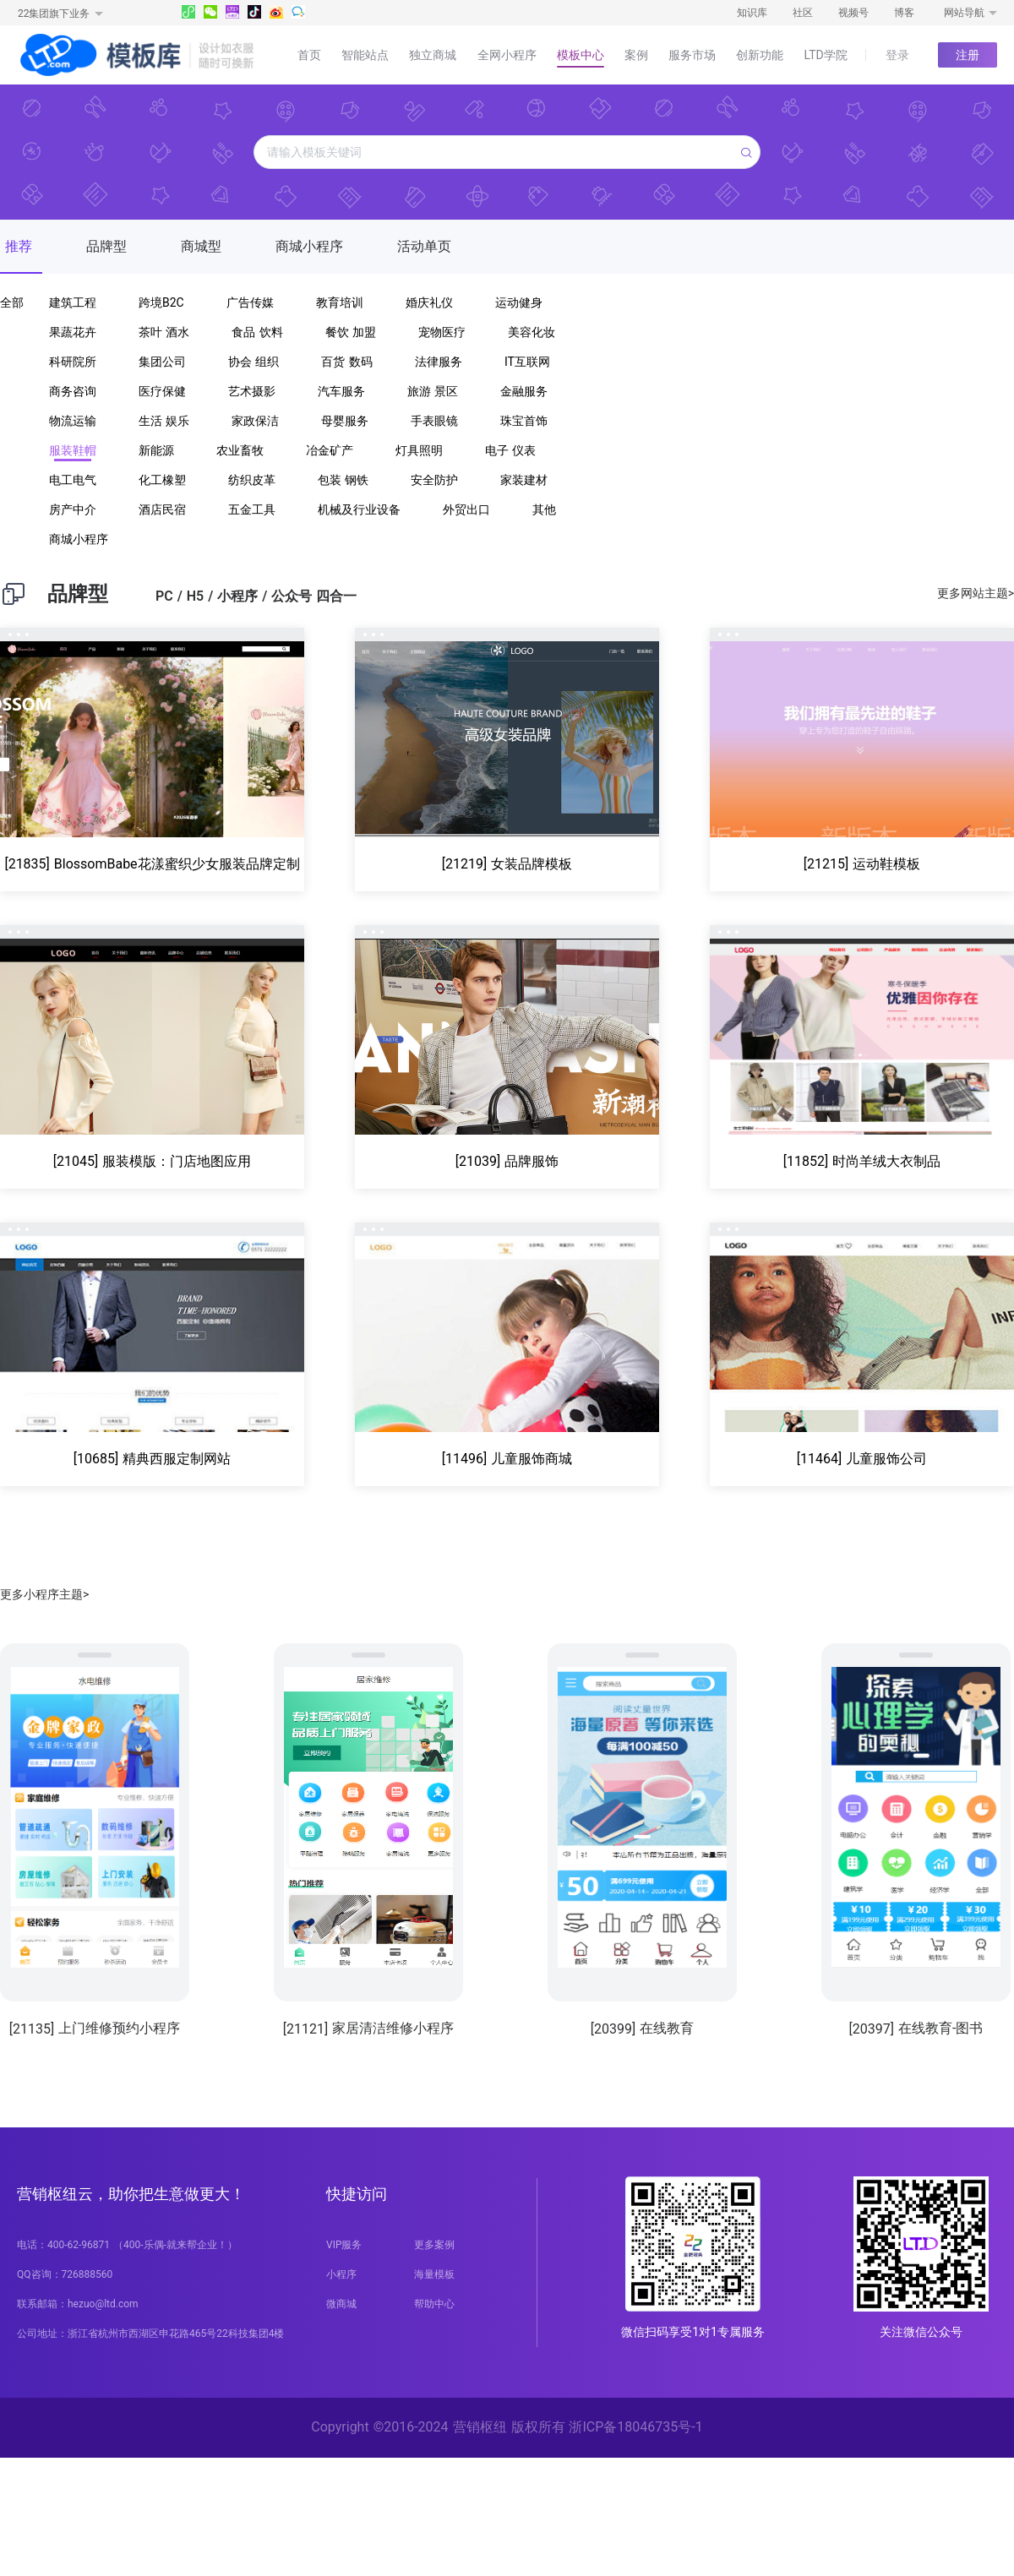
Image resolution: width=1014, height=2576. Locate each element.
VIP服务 (344, 2245)
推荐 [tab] (18, 246)
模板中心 (580, 55)
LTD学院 (826, 55)
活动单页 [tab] (424, 246)
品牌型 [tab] (106, 246)
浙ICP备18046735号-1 (635, 2427)
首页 (309, 55)
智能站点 (365, 55)
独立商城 (432, 55)
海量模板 (434, 2274)
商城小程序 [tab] (309, 246)
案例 (636, 55)
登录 (897, 55)
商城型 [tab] (201, 246)
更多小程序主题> (44, 1594)
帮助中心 (434, 2304)
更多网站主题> (975, 593)
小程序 (341, 2274)
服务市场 (692, 55)
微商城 (341, 2304)
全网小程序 (507, 55)
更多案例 (434, 2245)
